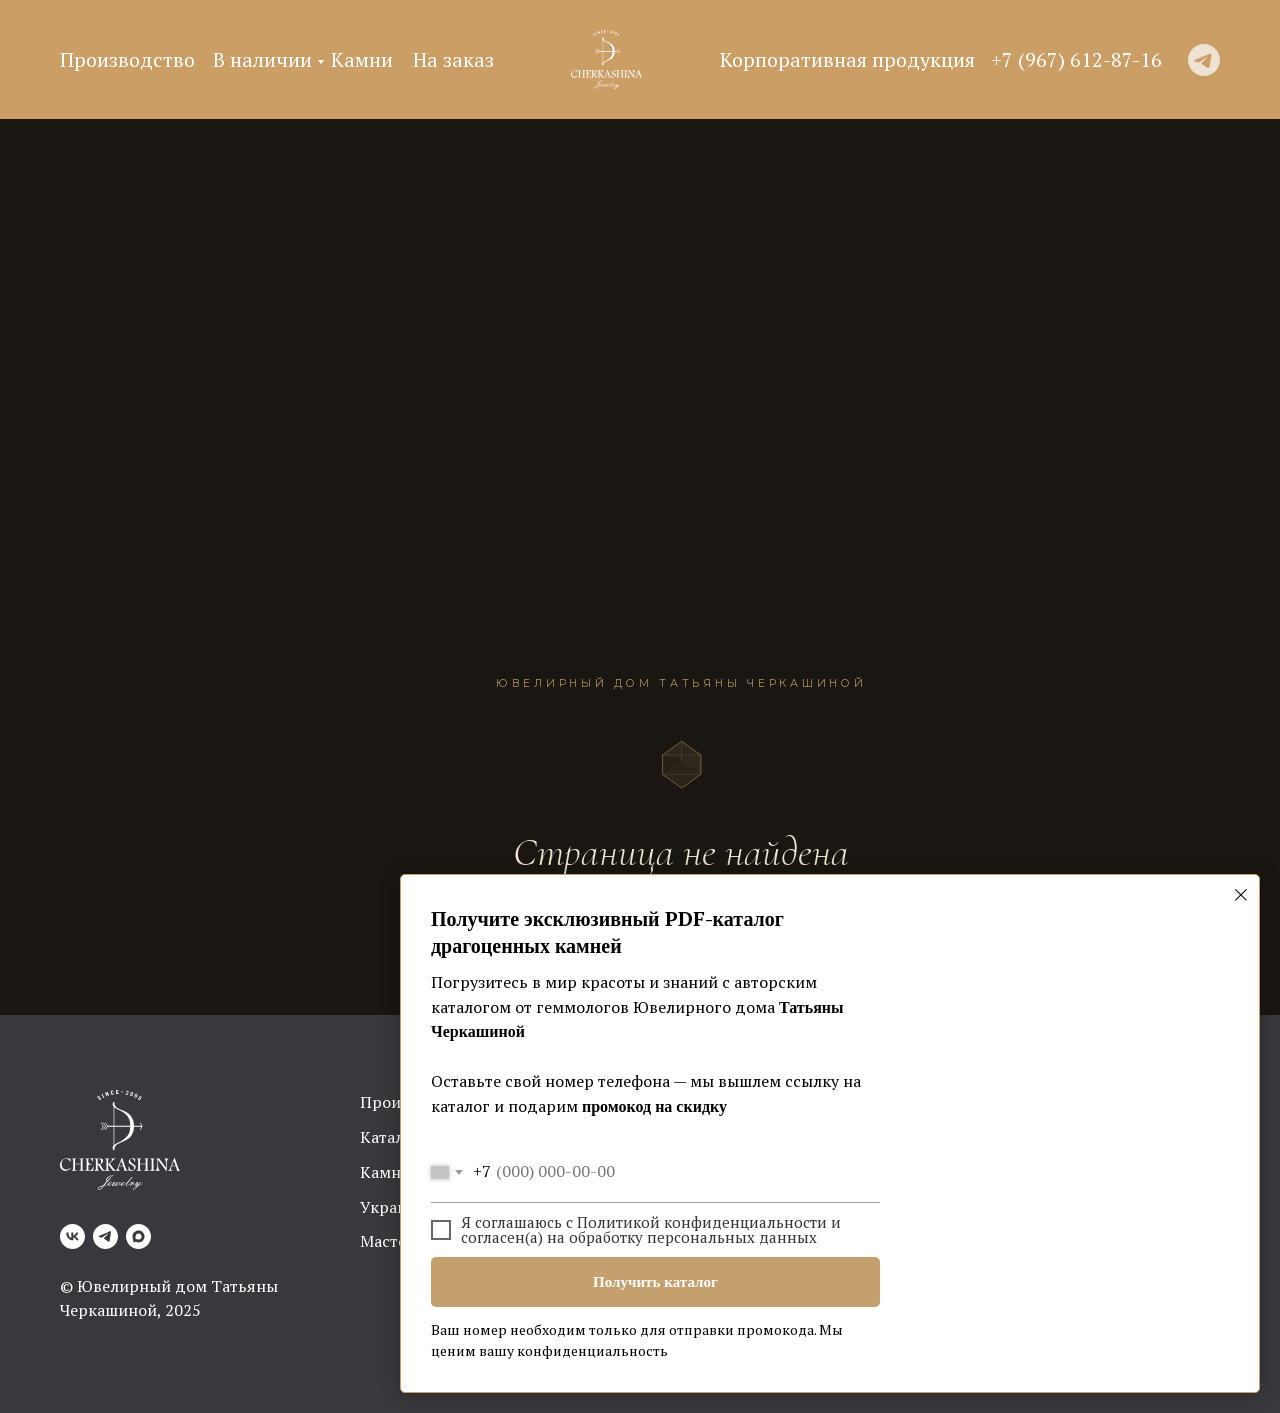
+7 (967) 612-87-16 (1076, 59)
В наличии (262, 59)
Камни (362, 59)
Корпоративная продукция (847, 59)
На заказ (453, 59)
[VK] (72, 1236)
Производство (127, 59)
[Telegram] (105, 1236)
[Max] (138, 1236)
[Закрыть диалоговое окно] (1241, 895)
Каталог (390, 1137)
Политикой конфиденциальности (702, 1222)
